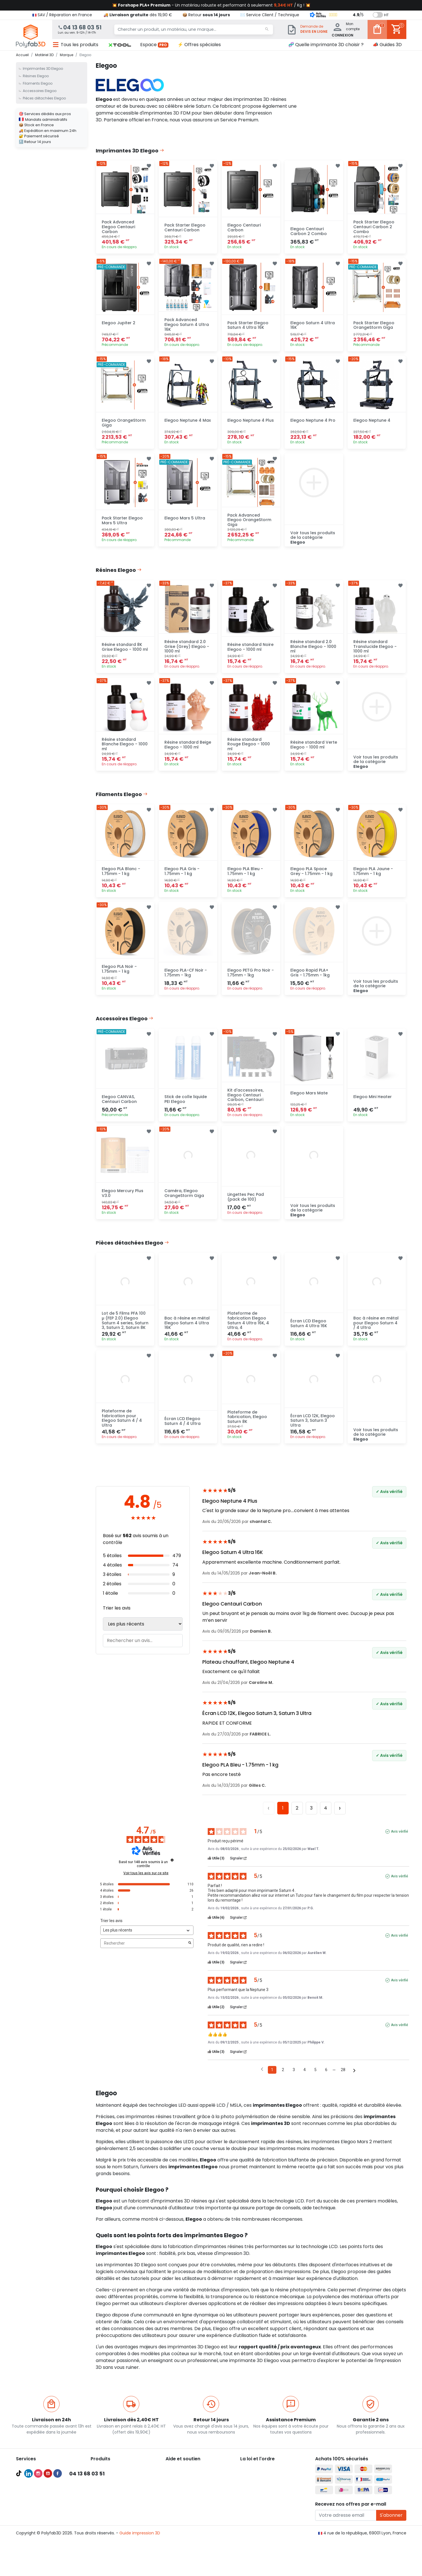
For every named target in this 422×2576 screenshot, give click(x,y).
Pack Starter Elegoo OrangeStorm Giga (373, 327)
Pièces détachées (108, 2527)
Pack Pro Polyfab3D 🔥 (38, 2479)
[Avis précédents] (262, 2080)
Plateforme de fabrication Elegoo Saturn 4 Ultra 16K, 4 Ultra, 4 (248, 1331)
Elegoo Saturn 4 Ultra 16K (312, 327)
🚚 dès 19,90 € (137, 15)
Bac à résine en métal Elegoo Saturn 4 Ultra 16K (187, 1333)
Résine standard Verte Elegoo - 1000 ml (313, 750)
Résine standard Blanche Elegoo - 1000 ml (125, 749)
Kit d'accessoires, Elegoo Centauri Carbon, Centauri (245, 1103)
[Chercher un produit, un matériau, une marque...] (187, 30)
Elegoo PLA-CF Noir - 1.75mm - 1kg (185, 980)
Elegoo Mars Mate (309, 1101)
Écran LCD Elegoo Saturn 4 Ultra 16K (308, 1333)
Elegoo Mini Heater (372, 1105)
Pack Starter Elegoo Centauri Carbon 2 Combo (373, 228)
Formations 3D (30, 2513)
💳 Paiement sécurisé (187, 2486)
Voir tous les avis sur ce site (145, 1884)
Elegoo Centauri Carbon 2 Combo (308, 232)
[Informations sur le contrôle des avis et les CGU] (172, 1871)
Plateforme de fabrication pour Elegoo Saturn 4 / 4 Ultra (122, 1429)
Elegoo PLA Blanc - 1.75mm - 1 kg (121, 877)
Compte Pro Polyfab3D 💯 (41, 2486)
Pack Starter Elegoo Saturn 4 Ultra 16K (247, 327)
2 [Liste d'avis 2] (283, 2081)
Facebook (57, 2550)
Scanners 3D (103, 2486)
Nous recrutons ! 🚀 (259, 2506)
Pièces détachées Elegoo (44, 98)
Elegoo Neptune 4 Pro (312, 423)
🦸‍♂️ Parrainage (179, 2506)
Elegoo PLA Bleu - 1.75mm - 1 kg (245, 877)
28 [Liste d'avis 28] (343, 2081)
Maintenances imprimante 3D (46, 2527)
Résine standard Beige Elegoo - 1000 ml (187, 750)
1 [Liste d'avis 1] (272, 2081)
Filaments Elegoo (37, 83)
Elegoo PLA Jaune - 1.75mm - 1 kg (373, 877)
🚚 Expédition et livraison (190, 2479)
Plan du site (251, 2513)
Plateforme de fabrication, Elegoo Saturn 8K (247, 1428)
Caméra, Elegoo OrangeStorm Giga (184, 1202)
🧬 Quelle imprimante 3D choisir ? (326, 44)
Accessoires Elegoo (39, 90)
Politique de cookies (260, 2499)
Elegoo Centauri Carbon (244, 228)
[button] (120, 44)
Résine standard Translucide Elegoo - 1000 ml (375, 651)
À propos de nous (257, 2479)
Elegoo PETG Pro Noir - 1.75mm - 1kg (250, 980)
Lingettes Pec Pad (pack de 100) (245, 1206)
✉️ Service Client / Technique (269, 15)
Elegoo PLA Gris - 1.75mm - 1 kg (181, 877)
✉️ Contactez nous (185, 2513)
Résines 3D (101, 2513)
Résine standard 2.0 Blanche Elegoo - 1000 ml (313, 651)
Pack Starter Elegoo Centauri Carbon (184, 228)
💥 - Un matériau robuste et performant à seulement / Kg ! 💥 (211, 5)
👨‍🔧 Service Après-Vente (189, 2499)
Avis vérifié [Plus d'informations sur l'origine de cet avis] (399, 1843)
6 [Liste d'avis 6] (326, 2081)
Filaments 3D (103, 2493)
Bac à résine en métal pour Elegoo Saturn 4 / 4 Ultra (376, 1333)
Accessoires (102, 2520)
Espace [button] (154, 44)
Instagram (38, 2550)
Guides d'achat (31, 2493)
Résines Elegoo (36, 76)
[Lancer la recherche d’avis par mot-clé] (189, 1954)
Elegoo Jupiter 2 (118, 324)
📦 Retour (206, 15)
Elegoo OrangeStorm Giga (124, 425)
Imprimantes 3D (107, 2479)
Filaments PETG (106, 2506)
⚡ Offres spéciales (199, 44)
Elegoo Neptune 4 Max (187, 423)
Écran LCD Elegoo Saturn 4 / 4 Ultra (182, 1432)
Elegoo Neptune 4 (371, 423)
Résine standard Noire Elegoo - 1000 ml (250, 651)
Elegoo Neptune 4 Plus (250, 423)
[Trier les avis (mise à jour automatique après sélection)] (147, 1941)
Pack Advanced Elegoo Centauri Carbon (118, 228)
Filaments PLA (104, 2499)
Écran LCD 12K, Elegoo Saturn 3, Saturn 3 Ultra (312, 1431)
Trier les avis (117, 1619)
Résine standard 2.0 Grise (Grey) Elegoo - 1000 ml (186, 651)
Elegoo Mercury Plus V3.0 (122, 1202)
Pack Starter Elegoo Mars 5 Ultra (122, 524)
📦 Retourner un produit (189, 2493)
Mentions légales (257, 2493)
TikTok (19, 2550)
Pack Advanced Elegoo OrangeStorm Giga (249, 523)
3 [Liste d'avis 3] (294, 2081)
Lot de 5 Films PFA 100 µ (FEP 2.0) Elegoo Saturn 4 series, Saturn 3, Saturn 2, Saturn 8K (125, 1331)
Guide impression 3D (139, 2567)
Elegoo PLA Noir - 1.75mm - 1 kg (119, 976)
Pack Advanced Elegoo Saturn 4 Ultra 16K (186, 326)
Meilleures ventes (33, 2499)
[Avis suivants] (354, 2081)
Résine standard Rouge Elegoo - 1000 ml (248, 749)
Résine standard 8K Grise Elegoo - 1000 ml (125, 651)
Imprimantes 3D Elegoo (43, 68)
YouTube (48, 2550)
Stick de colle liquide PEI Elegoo (185, 1107)
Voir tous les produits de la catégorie (312, 541)
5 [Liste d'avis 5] (315, 2081)
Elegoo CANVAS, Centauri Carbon (119, 1107)
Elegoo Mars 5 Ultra (184, 522)
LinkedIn (28, 2550)
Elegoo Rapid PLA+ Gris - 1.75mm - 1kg (310, 980)
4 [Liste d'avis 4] (304, 2081)
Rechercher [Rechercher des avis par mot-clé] (144, 1954)
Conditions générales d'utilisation (273, 2486)
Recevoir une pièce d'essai (42, 2520)
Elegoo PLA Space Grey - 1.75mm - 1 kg (311, 877)
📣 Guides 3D (387, 44)
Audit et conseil (31, 2506)
